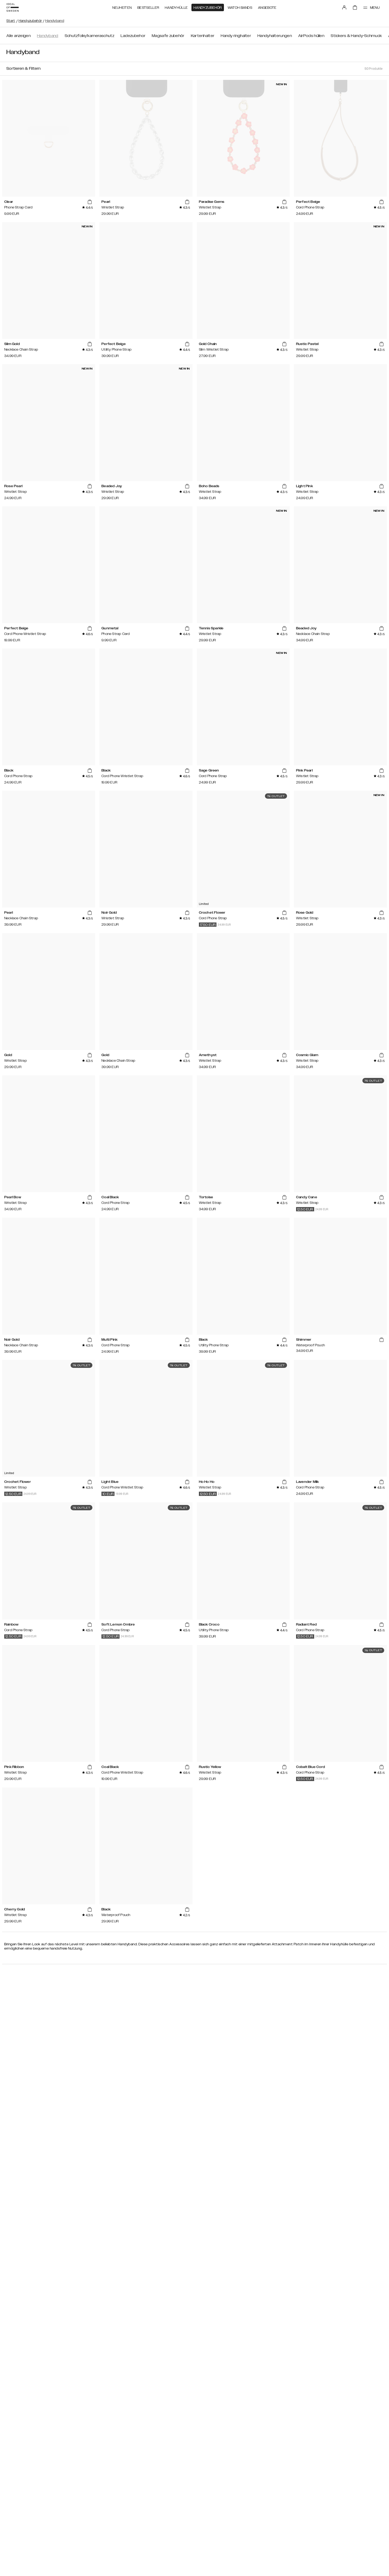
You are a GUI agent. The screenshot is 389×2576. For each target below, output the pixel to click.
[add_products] (90, 202)
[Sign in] (344, 7)
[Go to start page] (12, 7)
